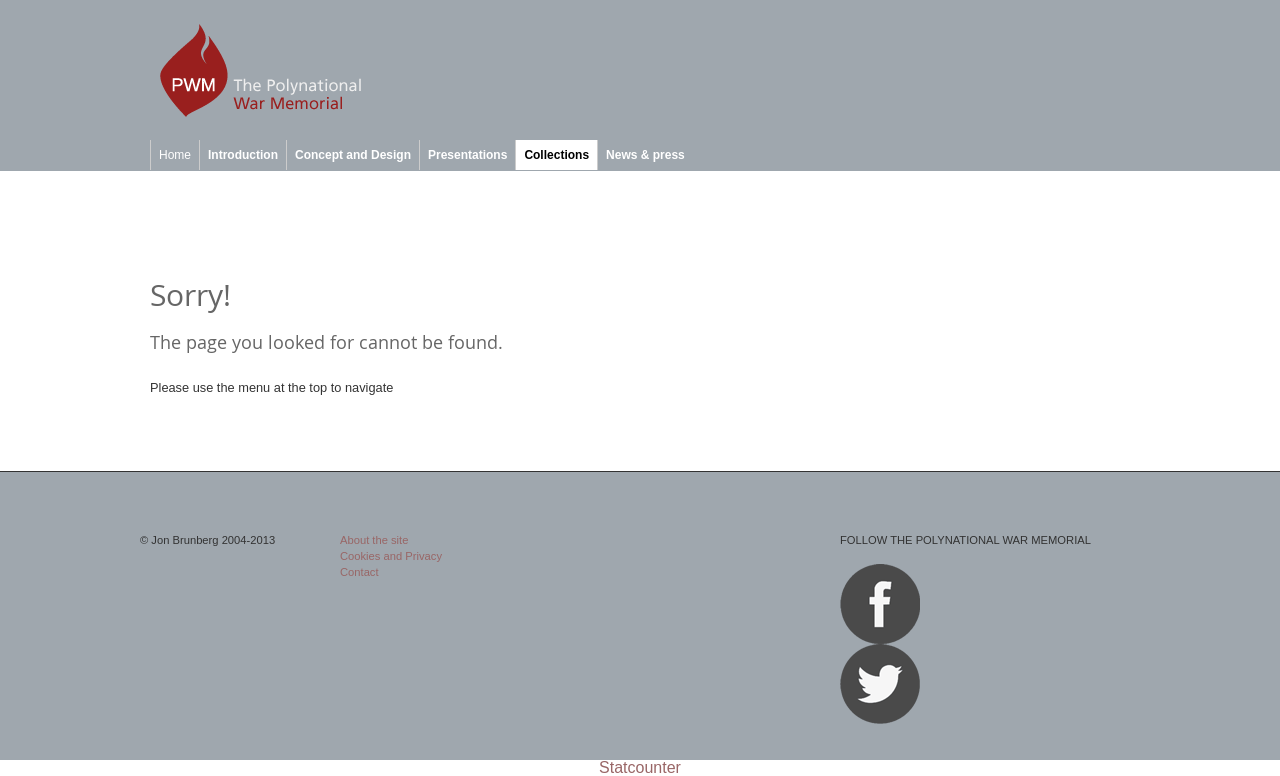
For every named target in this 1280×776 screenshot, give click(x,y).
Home (175, 155)
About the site (374, 540)
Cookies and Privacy (391, 556)
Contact (359, 572)
